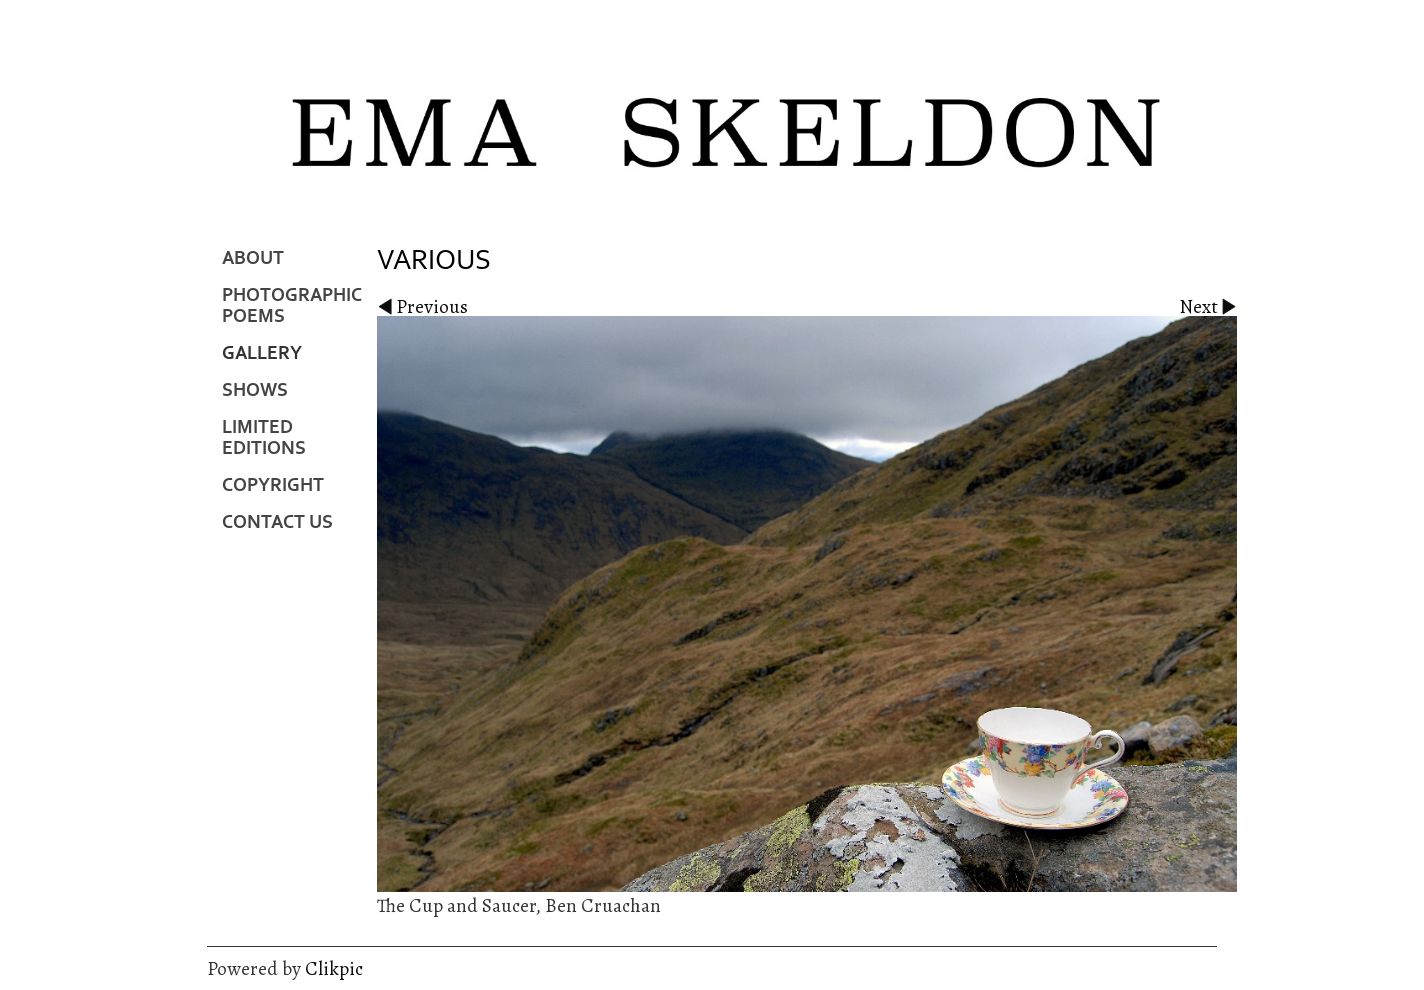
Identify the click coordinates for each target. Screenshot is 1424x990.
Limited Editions (264, 438)
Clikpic (334, 968)
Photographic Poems (292, 306)
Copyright (273, 485)
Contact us (277, 522)
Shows (255, 390)
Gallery (262, 353)
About (253, 258)
